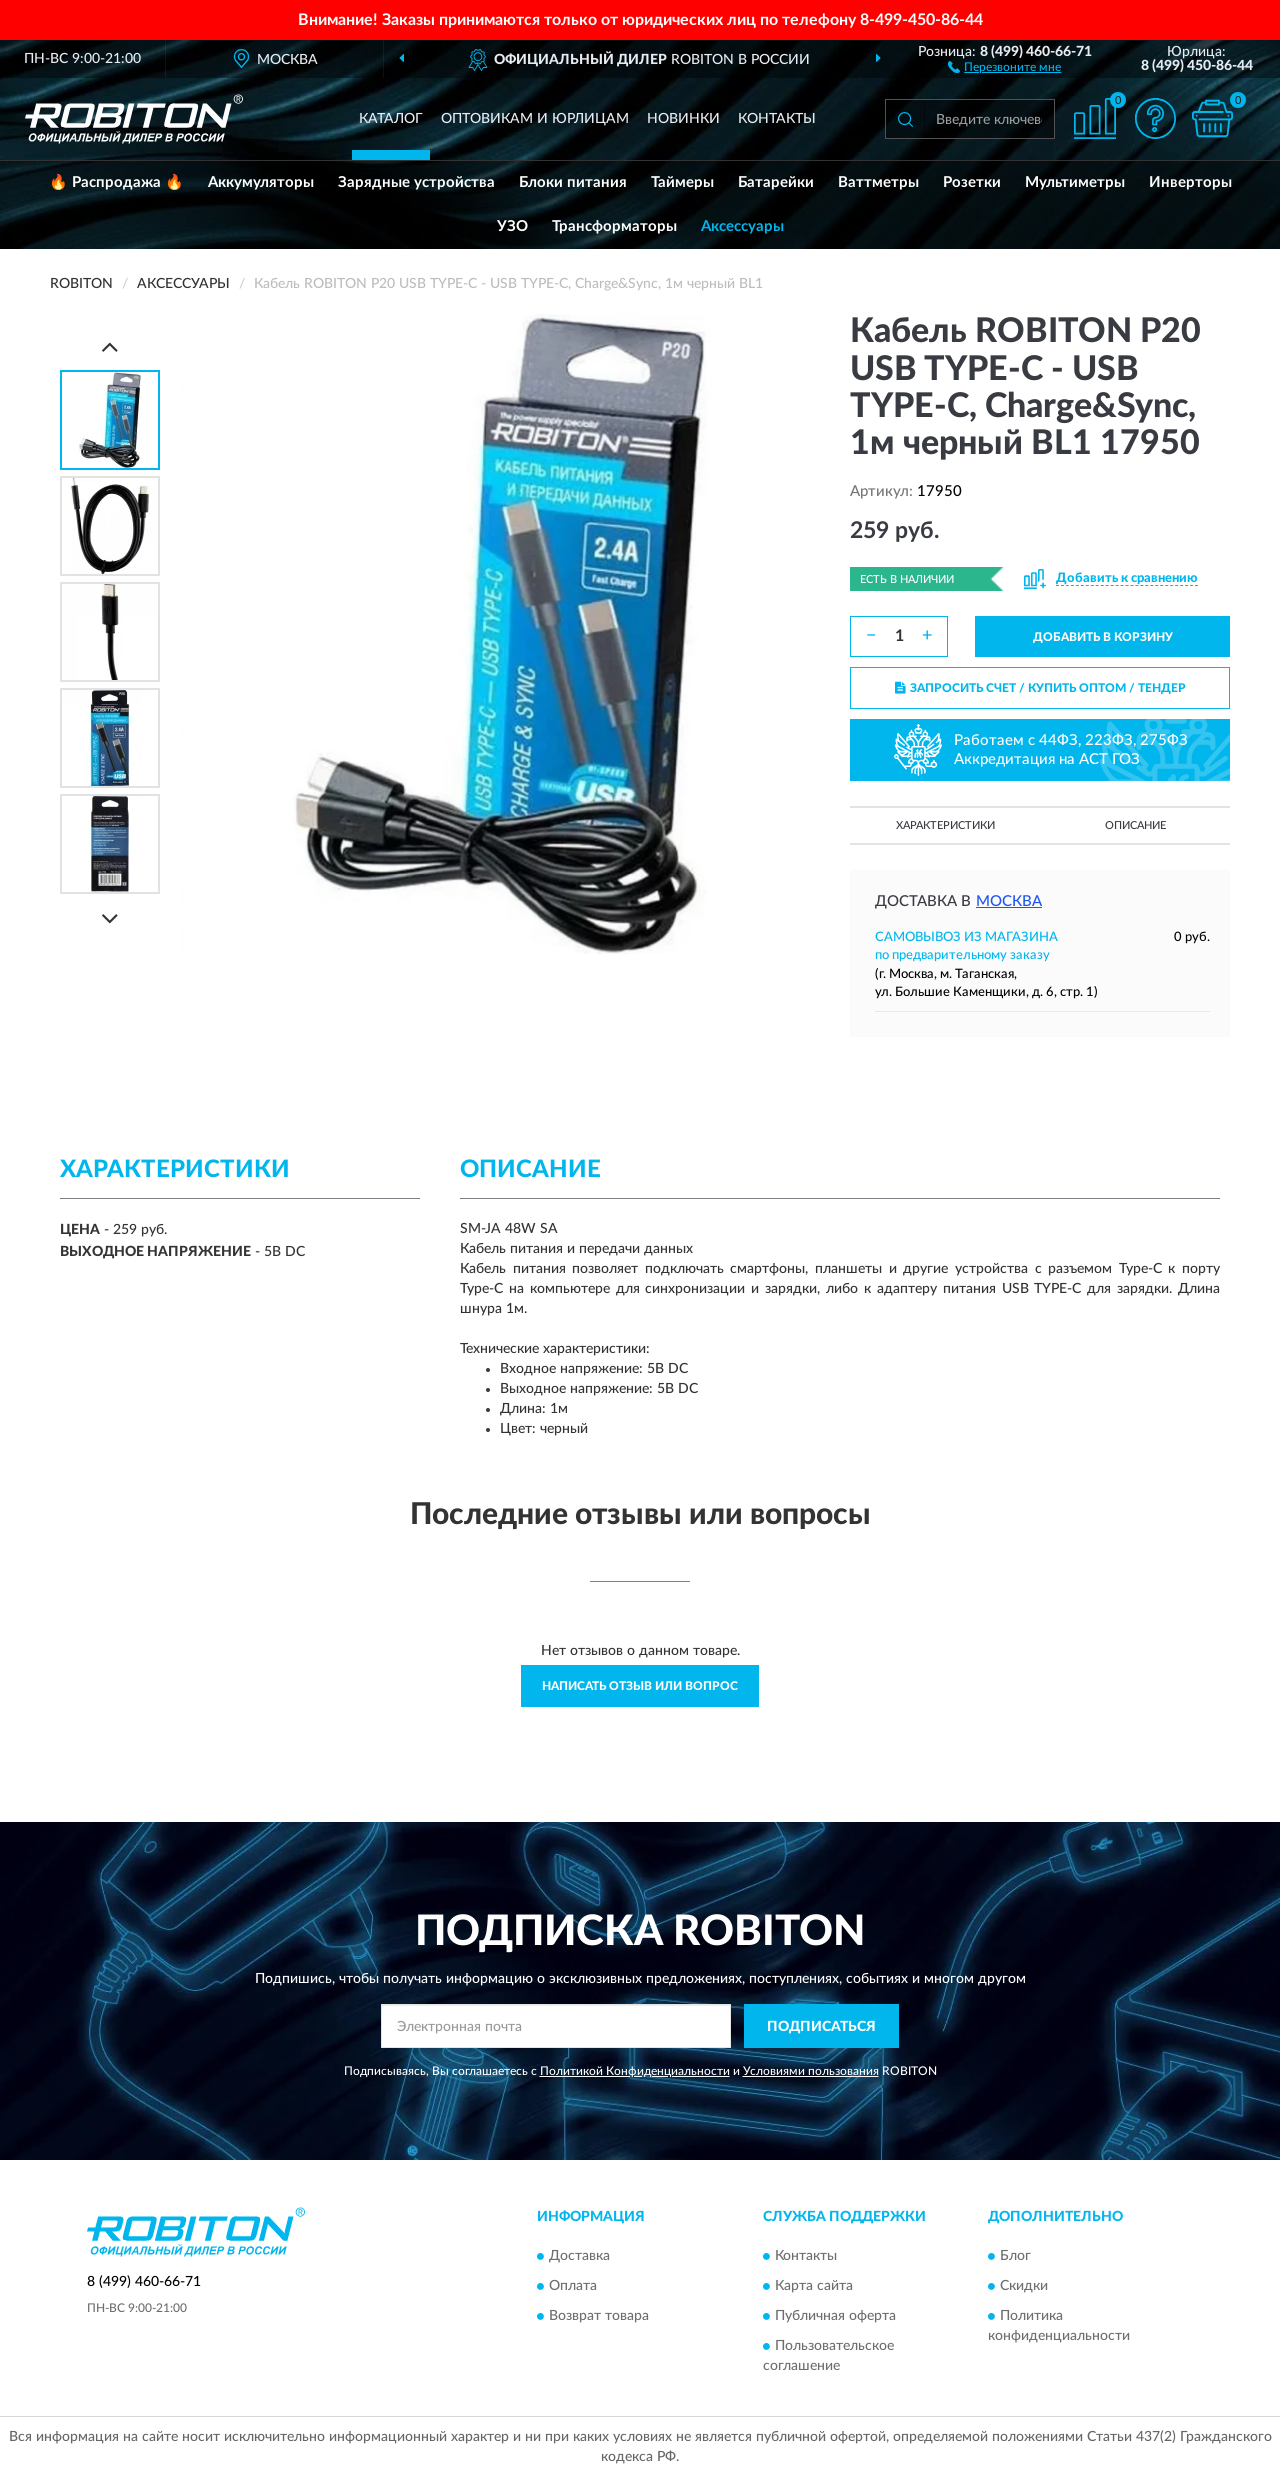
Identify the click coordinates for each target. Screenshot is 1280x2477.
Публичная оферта (835, 2316)
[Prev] (110, 346)
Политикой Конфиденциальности (635, 2071)
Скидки (1024, 2286)
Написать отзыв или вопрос (640, 1686)
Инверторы (1190, 182)
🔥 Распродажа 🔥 (116, 182)
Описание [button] (1135, 825)
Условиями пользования (811, 2071)
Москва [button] (1009, 901)
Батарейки (776, 182)
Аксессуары (742, 226)
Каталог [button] (391, 119)
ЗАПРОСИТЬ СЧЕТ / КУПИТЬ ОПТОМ (1040, 688)
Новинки (683, 119)
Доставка (579, 2256)
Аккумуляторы (261, 182)
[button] (1004, 66)
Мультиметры (1075, 182)
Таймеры (682, 182)
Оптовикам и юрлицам (535, 119)
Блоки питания (573, 182)
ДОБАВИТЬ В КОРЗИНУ (1103, 637)
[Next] (110, 918)
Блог (1015, 2256)
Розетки (972, 182)
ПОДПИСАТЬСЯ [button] (821, 2027)
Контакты (777, 119)
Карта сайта (814, 2286)
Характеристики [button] (945, 825)
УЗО (512, 226)
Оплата (573, 2286)
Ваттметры (878, 182)
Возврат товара (599, 2316)
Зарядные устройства (416, 182)
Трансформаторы (614, 226)
